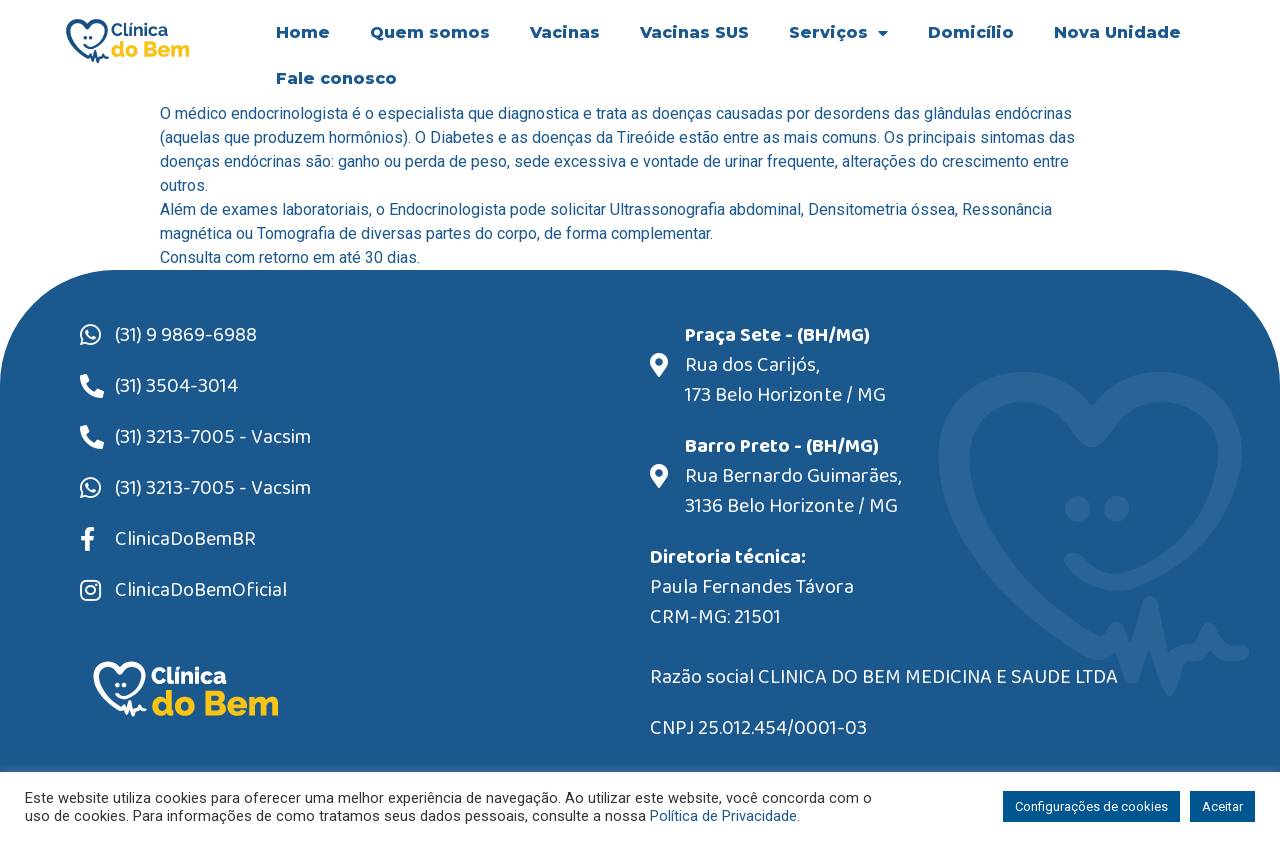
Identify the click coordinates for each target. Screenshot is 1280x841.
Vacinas (565, 32)
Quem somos (430, 32)
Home (303, 32)
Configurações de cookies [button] (1091, 806)
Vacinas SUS (694, 32)
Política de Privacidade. (725, 816)
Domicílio (971, 32)
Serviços (838, 33)
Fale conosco (336, 78)
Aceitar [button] (1222, 806)
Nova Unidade (1117, 32)
